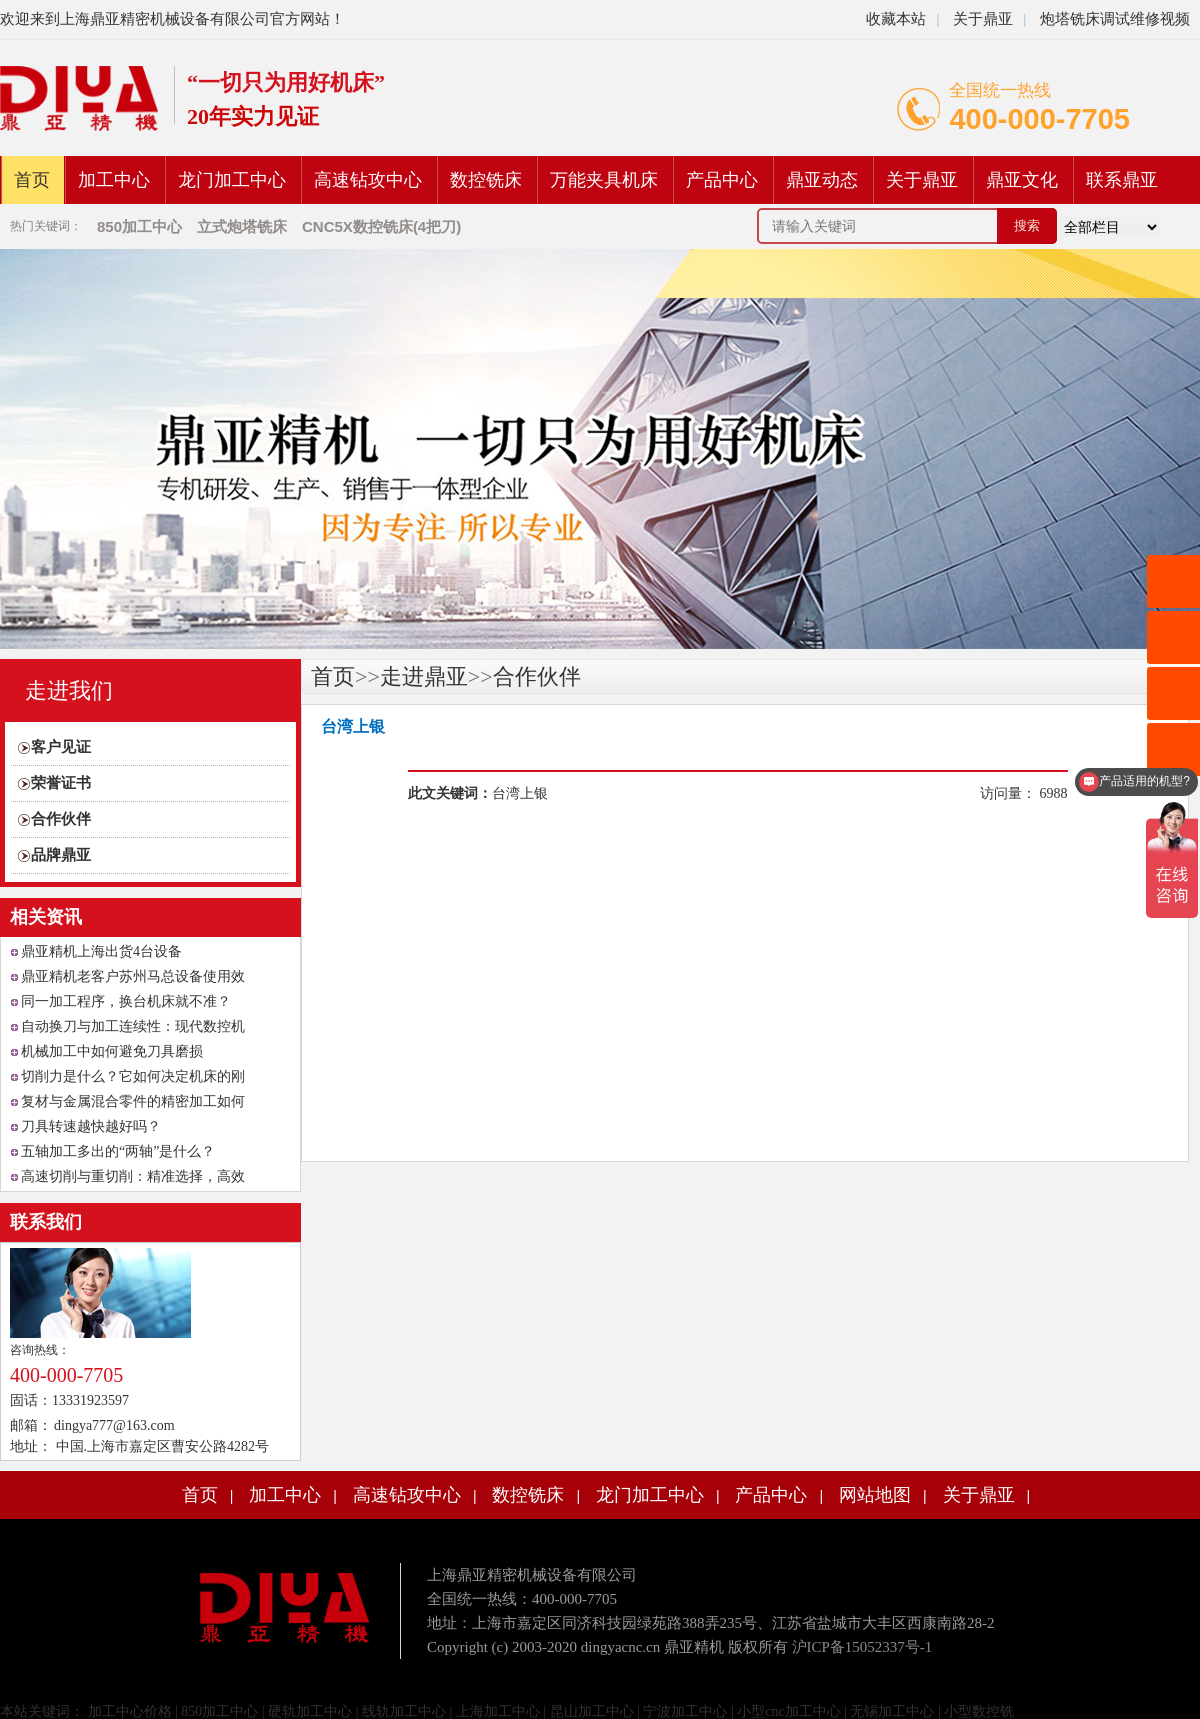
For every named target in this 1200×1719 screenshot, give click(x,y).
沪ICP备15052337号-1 (862, 1647)
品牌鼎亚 (61, 855)
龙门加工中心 (232, 180)
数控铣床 (486, 180)
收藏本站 (896, 19)
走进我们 (69, 690)
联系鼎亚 (1122, 180)
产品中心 (722, 180)
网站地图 (875, 1495)
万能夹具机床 (604, 180)
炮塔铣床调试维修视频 (1115, 19)
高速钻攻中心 (368, 180)
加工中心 (114, 180)
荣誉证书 (61, 783)
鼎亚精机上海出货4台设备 (101, 951)
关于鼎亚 (981, 19)
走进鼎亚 (424, 676)
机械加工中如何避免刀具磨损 (112, 1051)
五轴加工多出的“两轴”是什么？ (118, 1151)
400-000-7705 (1039, 119)
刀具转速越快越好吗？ (91, 1126)
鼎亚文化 (1022, 180)
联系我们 (46, 1222)
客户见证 (61, 747)
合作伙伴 (61, 819)
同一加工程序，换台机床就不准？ (126, 1001)
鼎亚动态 (822, 180)
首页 (32, 180)
